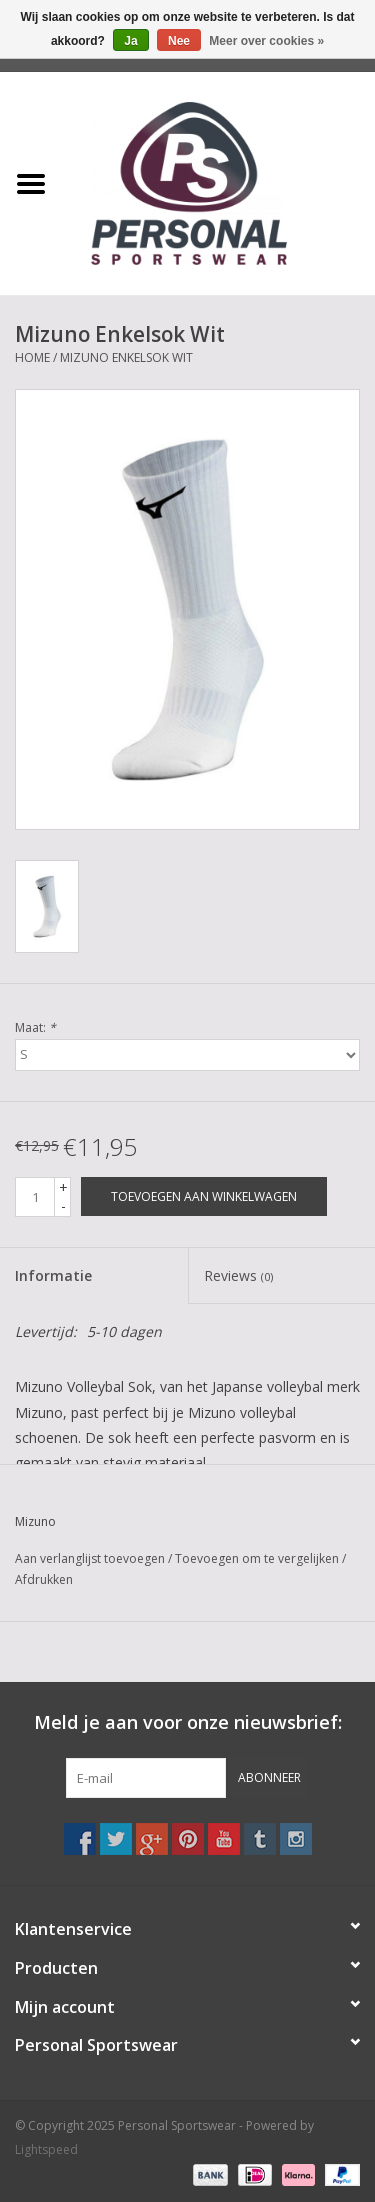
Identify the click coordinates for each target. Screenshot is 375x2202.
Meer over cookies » (266, 41)
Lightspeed (46, 2149)
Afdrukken (44, 1579)
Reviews (238, 1275)
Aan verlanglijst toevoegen (90, 1558)
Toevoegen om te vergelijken (258, 1558)
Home (32, 357)
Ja (130, 41)
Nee (179, 41)
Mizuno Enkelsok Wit (126, 357)
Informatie (53, 1275)
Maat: (35, 1027)
